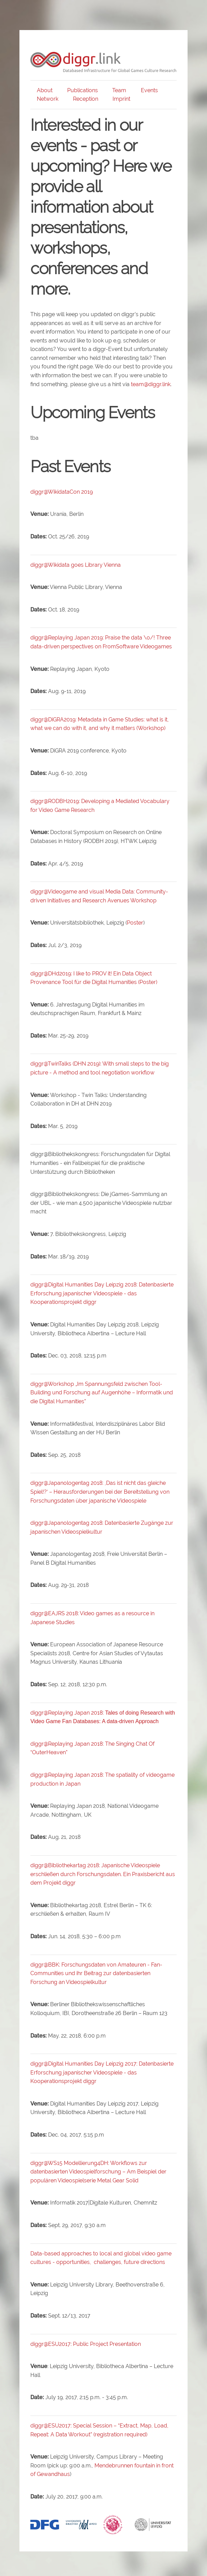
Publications (82, 90)
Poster (135, 922)
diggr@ (39, 1775)
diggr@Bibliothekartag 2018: (102, 1874)
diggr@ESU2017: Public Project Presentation (85, 2344)
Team (119, 90)
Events (149, 90)
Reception (85, 99)
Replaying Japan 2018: (76, 1775)
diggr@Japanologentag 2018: (99, 1492)
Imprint (121, 99)
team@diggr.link (151, 384)
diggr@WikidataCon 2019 (61, 492)
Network (47, 99)
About (45, 90)
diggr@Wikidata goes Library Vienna (75, 565)
